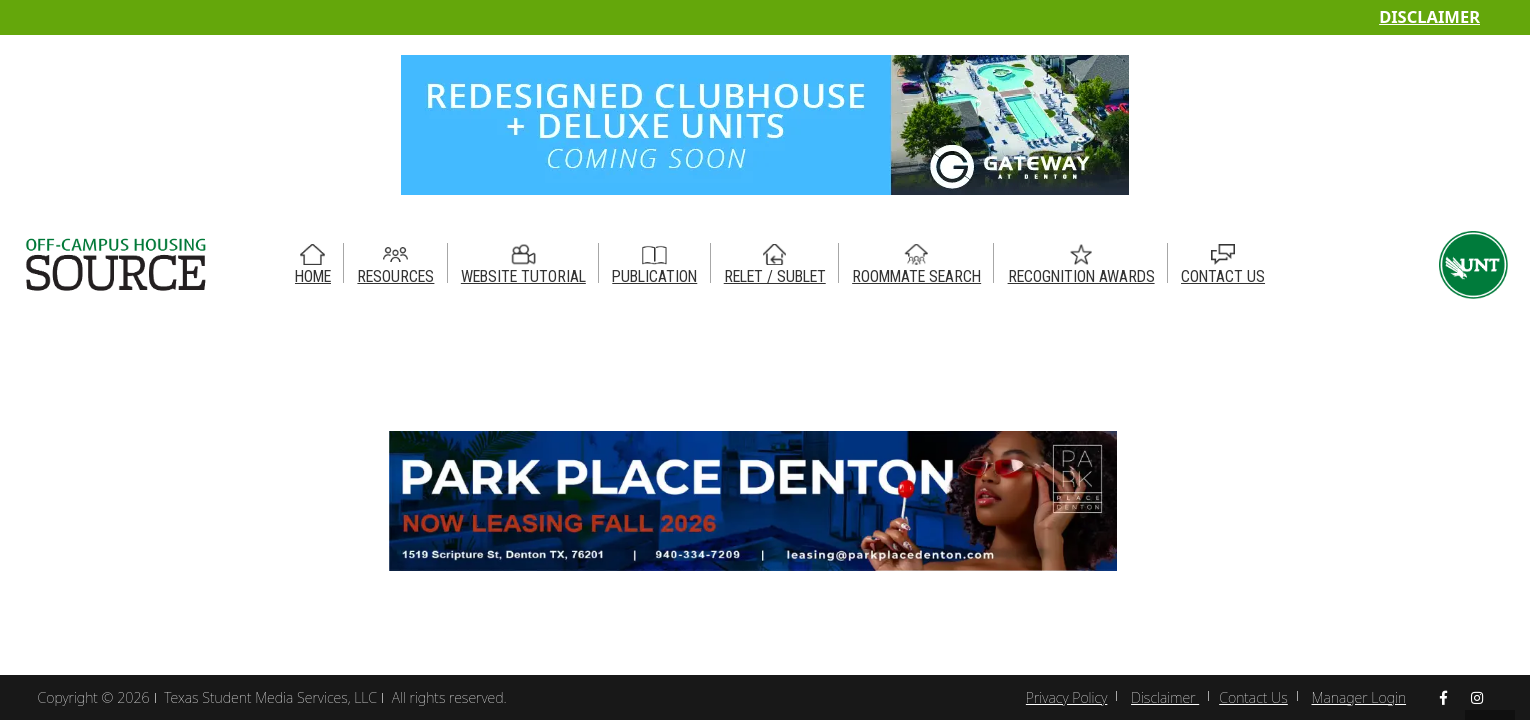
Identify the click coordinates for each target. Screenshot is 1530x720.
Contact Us (1253, 697)
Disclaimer (1429, 16)
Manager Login (1359, 697)
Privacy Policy (1066, 697)
